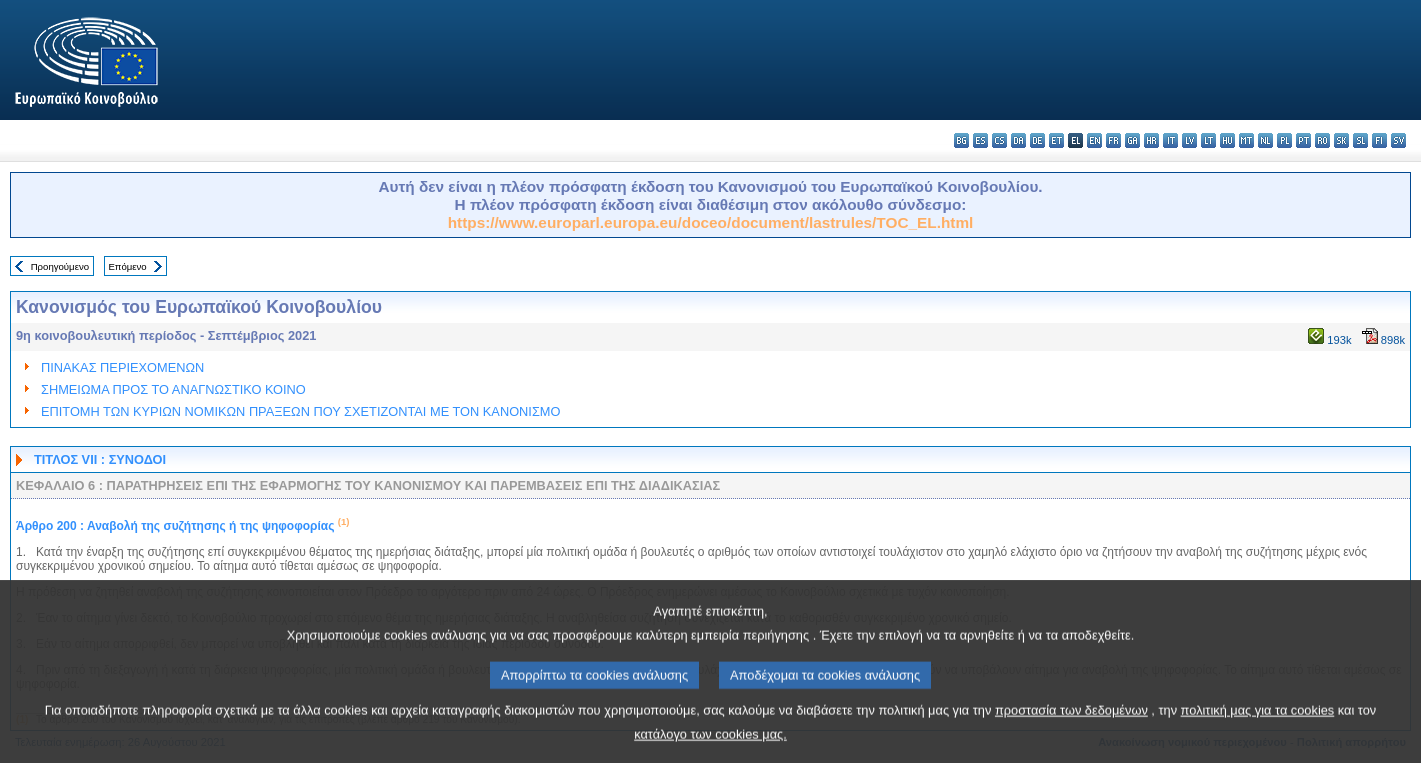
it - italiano (1170, 140)
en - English (1094, 140)
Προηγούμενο (60, 266)
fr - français (1113, 140)
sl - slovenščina (1360, 140)
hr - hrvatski (1151, 140)
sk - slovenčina (1341, 140)
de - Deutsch (1037, 140)
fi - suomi (1379, 140)
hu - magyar (1227, 140)
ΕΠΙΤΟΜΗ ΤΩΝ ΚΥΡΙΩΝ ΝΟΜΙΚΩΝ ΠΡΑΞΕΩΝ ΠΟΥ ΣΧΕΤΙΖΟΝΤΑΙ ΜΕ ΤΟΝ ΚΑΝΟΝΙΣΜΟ (300, 411)
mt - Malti (1246, 140)
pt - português (1303, 140)
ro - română (1322, 140)
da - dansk (1018, 140)
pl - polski (1284, 140)
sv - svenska (1398, 140)
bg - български (961, 140)
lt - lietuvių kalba (1208, 140)
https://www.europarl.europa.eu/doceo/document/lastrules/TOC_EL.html (711, 222)
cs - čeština (999, 140)
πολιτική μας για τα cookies (1258, 735)
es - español (980, 140)
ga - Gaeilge (1132, 140)
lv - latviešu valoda (1189, 140)
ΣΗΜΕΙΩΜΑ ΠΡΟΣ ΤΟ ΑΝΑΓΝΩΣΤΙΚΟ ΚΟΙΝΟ (173, 389)
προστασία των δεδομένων (1071, 735)
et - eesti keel (1056, 140)
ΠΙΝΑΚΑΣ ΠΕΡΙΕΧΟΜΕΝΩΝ (122, 367)
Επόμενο (127, 266)
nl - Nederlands (1265, 140)
